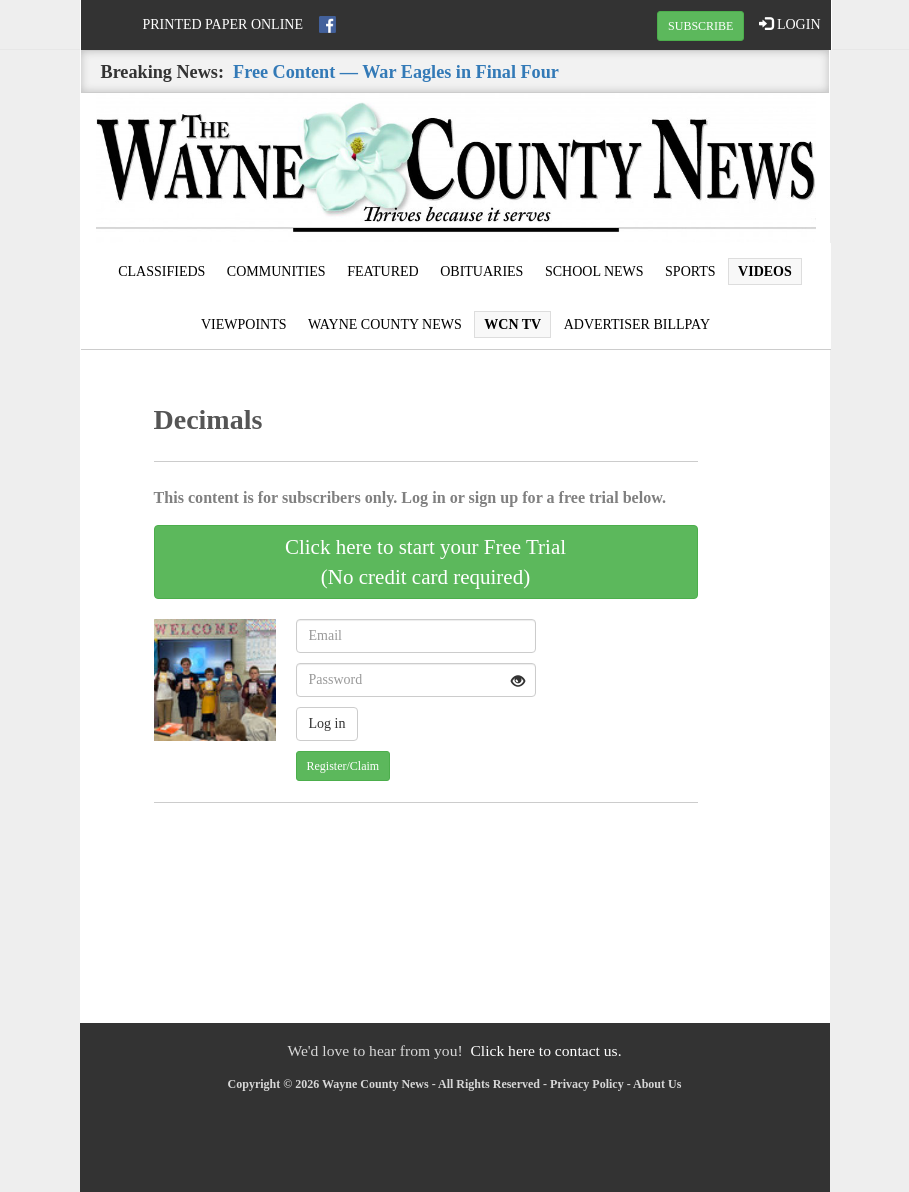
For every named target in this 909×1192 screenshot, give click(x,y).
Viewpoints (244, 324)
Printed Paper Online (223, 24)
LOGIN (789, 24)
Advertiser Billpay (637, 324)
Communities (276, 271)
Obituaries (481, 271)
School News (594, 271)
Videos (765, 271)
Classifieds (161, 271)
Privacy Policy (587, 1084)
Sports (690, 271)
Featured (383, 271)
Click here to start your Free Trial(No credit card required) (425, 562)
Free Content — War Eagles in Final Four (396, 72)
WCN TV (512, 324)
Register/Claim (343, 766)
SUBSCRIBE (700, 26)
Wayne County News (385, 324)
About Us (657, 1084)
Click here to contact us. (545, 1050)
